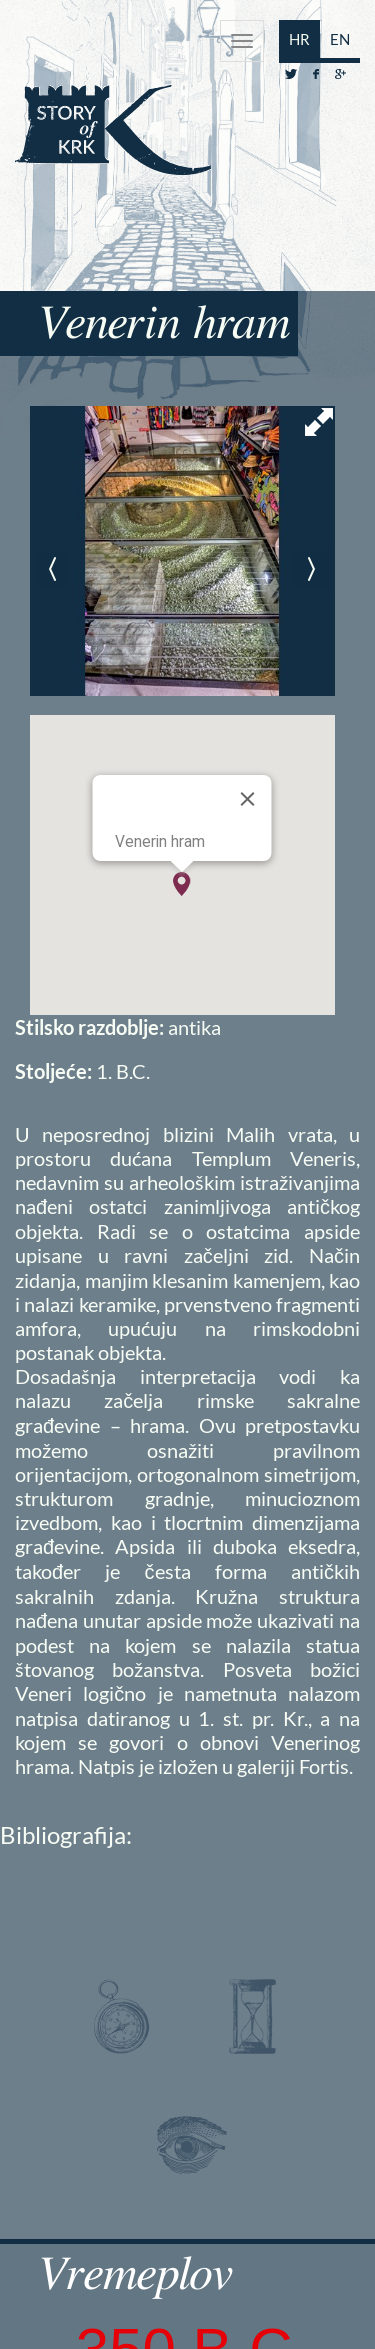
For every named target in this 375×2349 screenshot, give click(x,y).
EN (340, 39)
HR (299, 39)
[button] (182, 884)
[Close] (248, 799)
